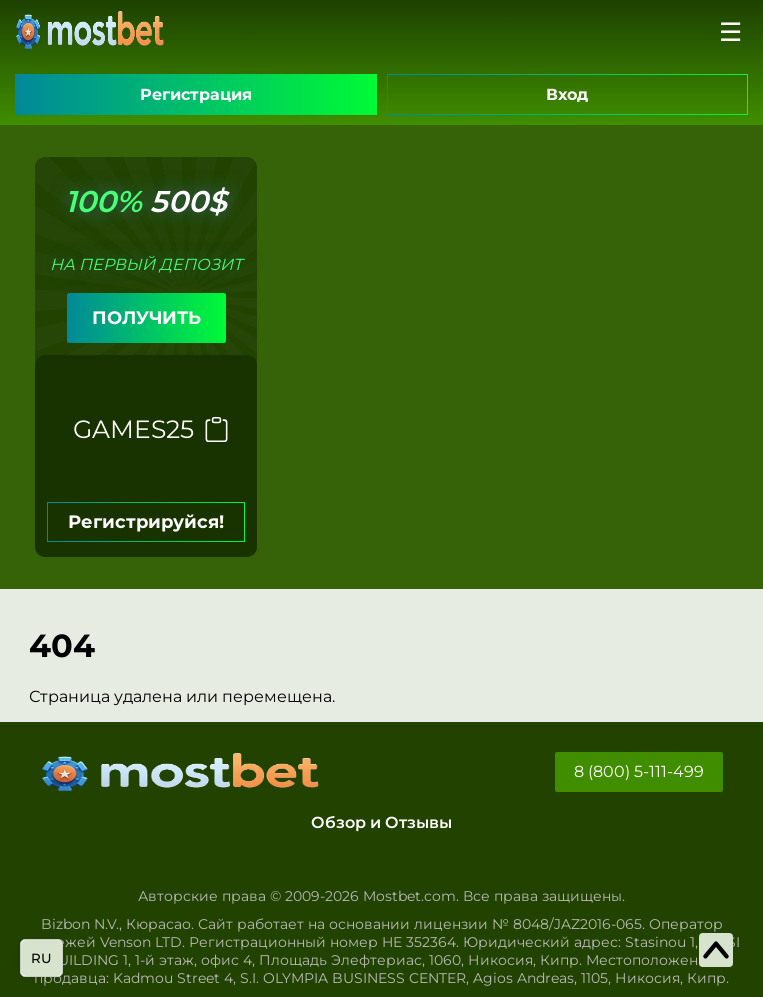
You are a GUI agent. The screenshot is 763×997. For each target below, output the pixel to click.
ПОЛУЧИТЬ (146, 318)
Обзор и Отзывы (381, 822)
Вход (567, 94)
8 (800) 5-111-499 (639, 771)
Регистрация (196, 94)
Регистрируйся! (146, 522)
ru (41, 958)
